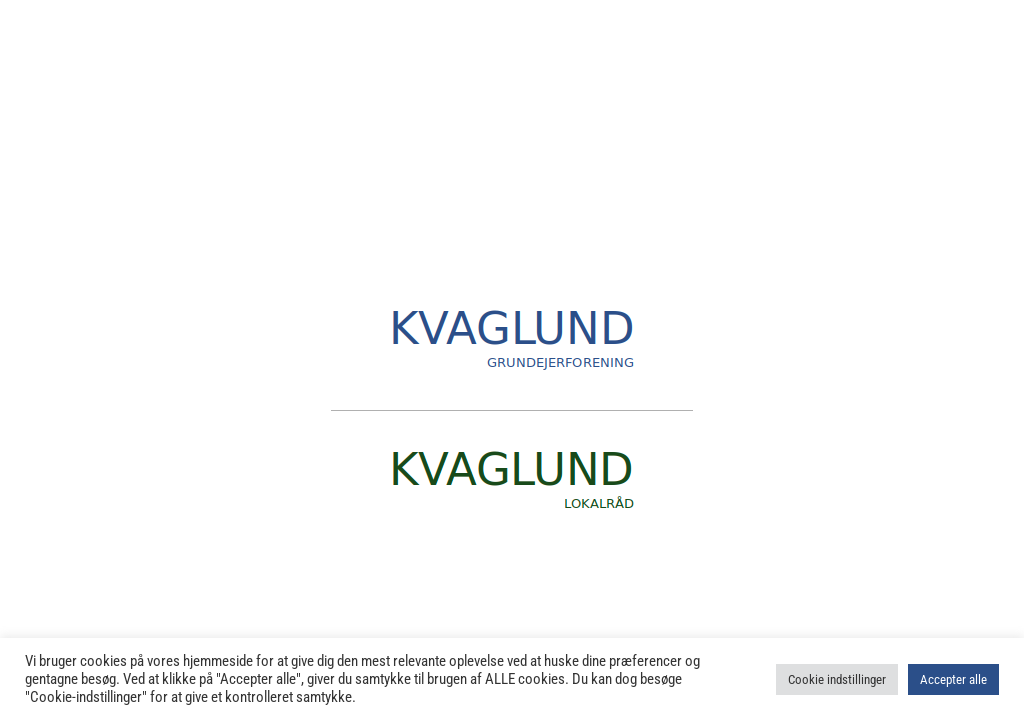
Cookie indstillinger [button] (837, 679)
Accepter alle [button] (953, 679)
